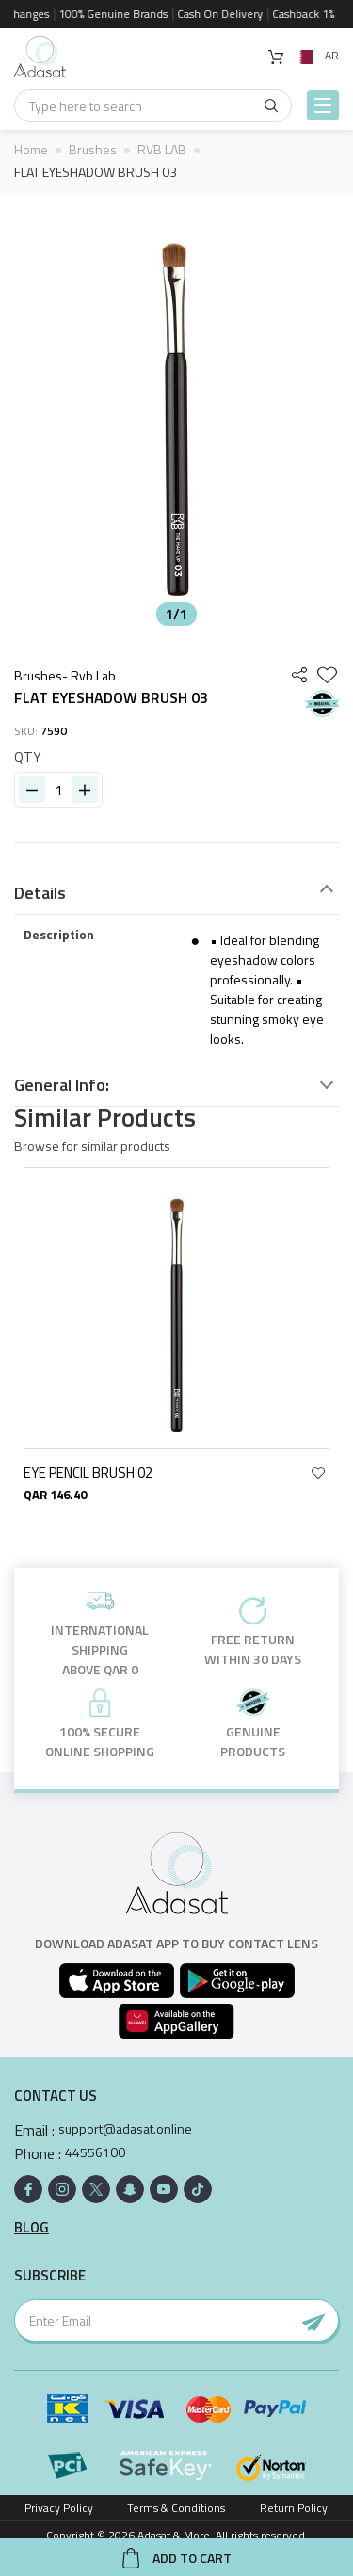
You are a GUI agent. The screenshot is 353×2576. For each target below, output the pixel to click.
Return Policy (294, 2508)
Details (40, 893)
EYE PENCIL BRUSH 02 (99, 1472)
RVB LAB (161, 149)
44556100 (95, 2152)
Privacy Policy (58, 2508)
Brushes (93, 149)
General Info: (61, 1085)
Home (31, 149)
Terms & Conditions (176, 2508)
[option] (176, 414)
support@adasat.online (125, 2129)
